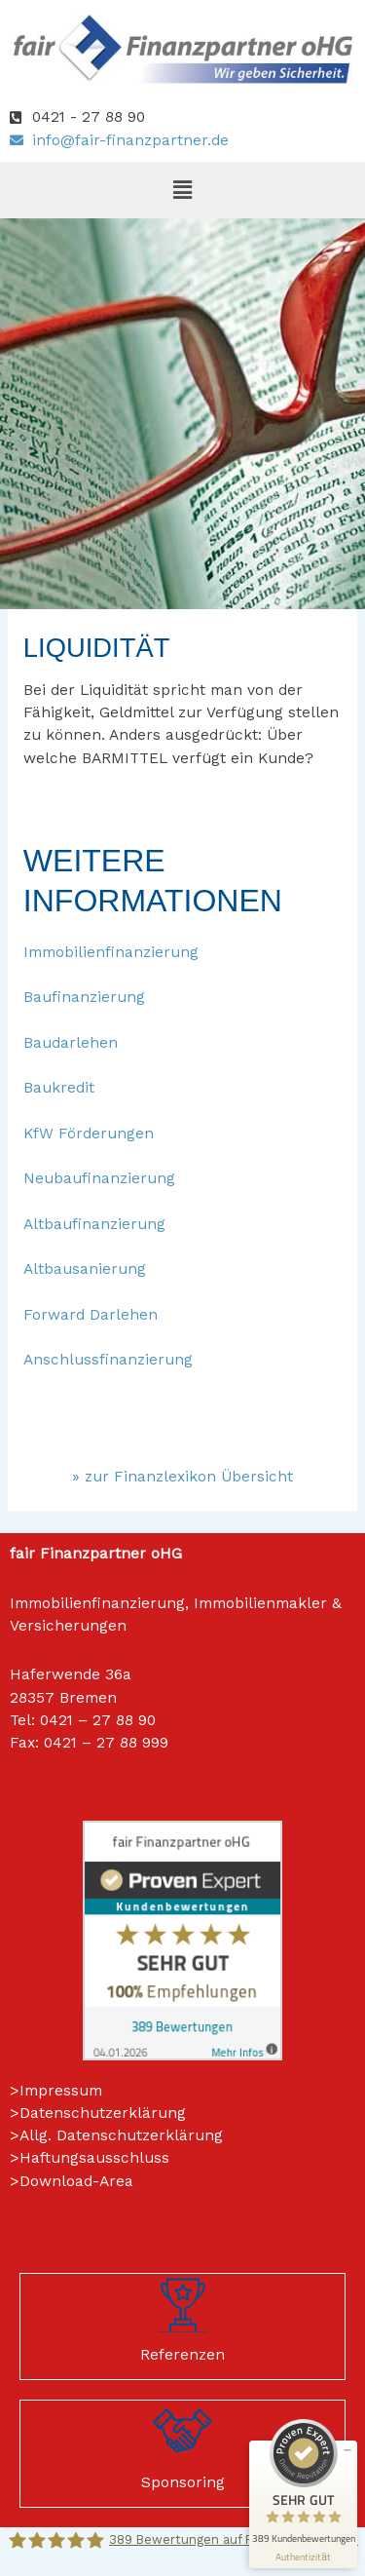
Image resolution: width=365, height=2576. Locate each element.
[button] (182, 190)
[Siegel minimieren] (347, 2450)
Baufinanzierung (84, 997)
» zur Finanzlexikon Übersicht (182, 1476)
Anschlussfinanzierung (108, 1359)
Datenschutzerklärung (102, 2113)
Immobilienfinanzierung (111, 952)
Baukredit (58, 1087)
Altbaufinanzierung (94, 1224)
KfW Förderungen (88, 1133)
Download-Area (76, 2181)
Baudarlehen (70, 1043)
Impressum (60, 2090)
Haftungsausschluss (94, 2158)
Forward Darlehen (90, 1315)
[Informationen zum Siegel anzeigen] (303, 2557)
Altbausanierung (84, 1269)
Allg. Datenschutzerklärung (121, 2135)
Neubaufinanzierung (99, 1178)
